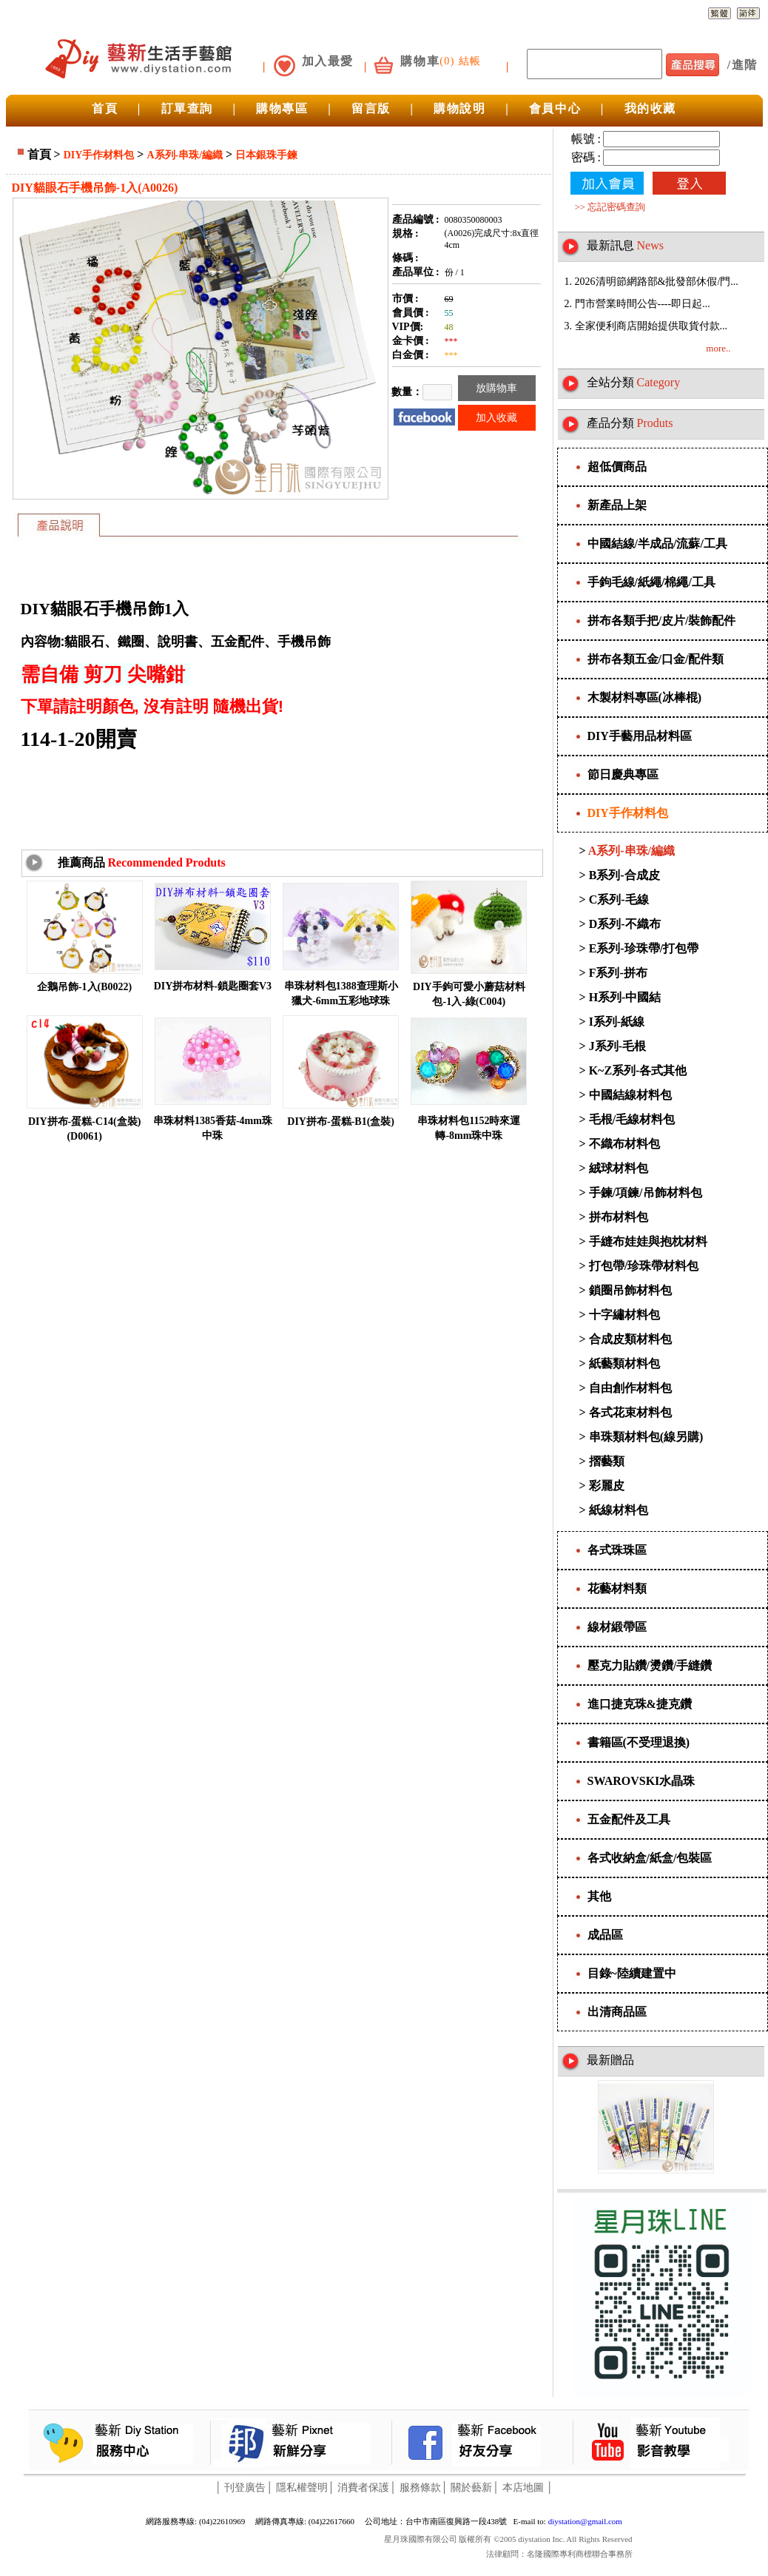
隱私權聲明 (302, 2487)
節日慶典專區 (622, 774)
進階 (745, 64)
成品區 (605, 1934)
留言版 (371, 108)
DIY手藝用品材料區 (639, 736)
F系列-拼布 (618, 972)
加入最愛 (328, 61)
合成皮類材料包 (630, 1339)
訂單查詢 (187, 108)
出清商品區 (617, 2011)
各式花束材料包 (630, 1412)
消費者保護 (363, 2487)
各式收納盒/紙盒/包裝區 (650, 1858)
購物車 (419, 61)
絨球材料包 (618, 1168)
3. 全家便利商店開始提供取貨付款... (646, 326)
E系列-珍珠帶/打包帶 (643, 948)
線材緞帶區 (617, 1627)
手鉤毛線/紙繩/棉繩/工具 (651, 582)
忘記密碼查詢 (616, 206)
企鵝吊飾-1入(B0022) (84, 986)
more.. (718, 348)
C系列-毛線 (619, 899)
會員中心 (555, 108)
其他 (599, 1896)
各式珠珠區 (617, 1550)
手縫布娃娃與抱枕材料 (648, 1241)
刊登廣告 (245, 2487)
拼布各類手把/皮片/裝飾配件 (661, 620)
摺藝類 (606, 1461)
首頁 (105, 108)
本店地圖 (523, 2487)
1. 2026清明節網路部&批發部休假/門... (651, 281)
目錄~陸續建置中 (631, 1973)
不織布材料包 (624, 1143)
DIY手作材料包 (99, 155)
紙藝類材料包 (624, 1363)
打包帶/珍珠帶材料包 (643, 1266)
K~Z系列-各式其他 (638, 1070)
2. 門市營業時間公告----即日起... (637, 303)
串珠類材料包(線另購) (646, 1436)
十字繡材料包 (624, 1314)
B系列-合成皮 (624, 875)
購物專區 (282, 108)
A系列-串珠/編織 (184, 155)
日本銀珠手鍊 (266, 155)
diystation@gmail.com (585, 2521)
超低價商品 (617, 466)
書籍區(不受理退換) (638, 1742)
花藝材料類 (617, 1588)
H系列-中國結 (625, 997)
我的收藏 (650, 108)
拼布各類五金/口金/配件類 (655, 659)
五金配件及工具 (628, 1819)
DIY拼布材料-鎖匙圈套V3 (213, 986)
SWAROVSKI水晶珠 (641, 1781)
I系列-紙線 (617, 1021)
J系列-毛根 (617, 1046)
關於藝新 (471, 2487)
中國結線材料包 (630, 1095)
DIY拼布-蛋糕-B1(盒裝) (340, 1121)
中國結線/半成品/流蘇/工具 (657, 543)
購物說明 (459, 108)
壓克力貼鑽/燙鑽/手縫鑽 (650, 1665)
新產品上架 (617, 505)
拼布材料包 (618, 1217)
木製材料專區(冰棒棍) (644, 697)
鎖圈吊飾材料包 (630, 1290)
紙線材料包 (618, 1510)
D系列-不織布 (625, 924)
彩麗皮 (606, 1485)
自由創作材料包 (630, 1388)
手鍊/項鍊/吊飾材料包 (645, 1192)
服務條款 (420, 2487)
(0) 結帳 (460, 61)
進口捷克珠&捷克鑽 (639, 1704)
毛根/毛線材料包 (632, 1119)
